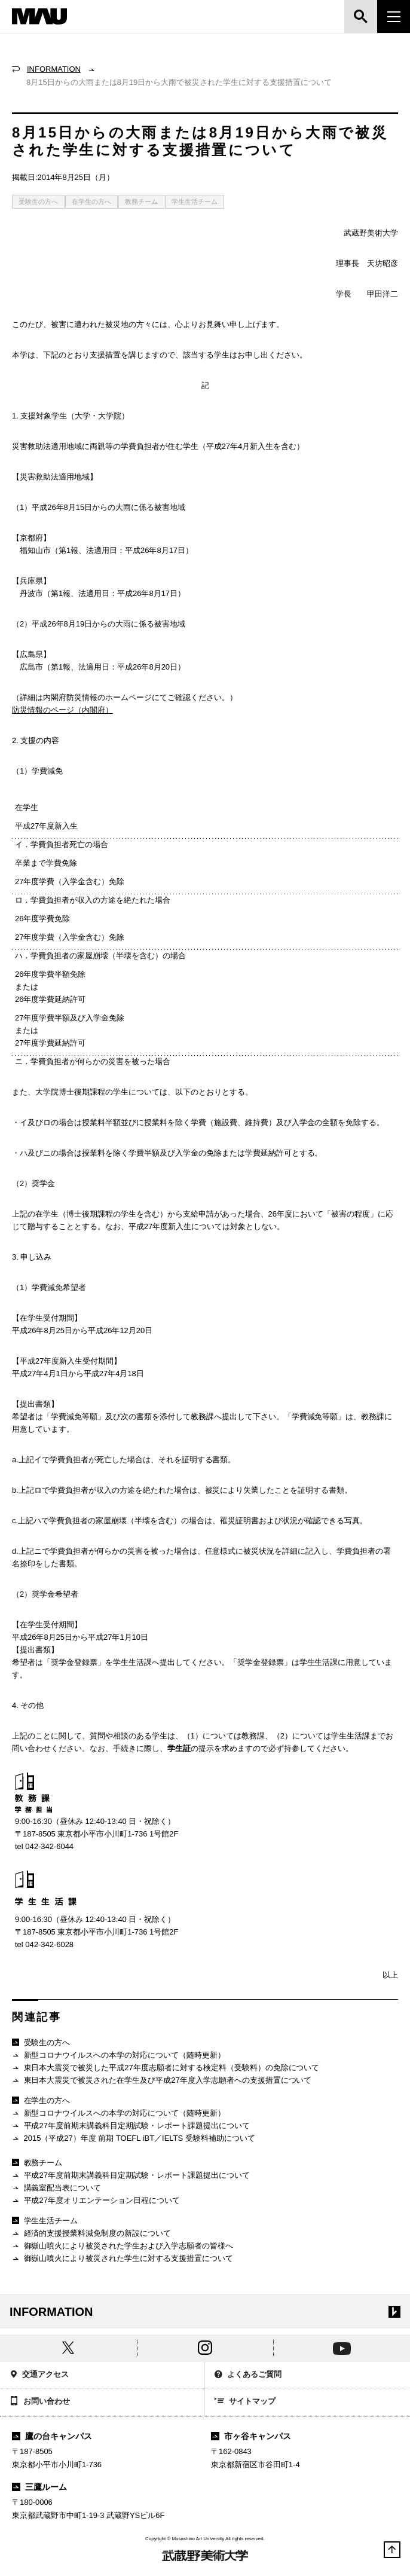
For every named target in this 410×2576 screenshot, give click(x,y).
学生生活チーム (195, 201)
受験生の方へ (38, 201)
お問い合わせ (40, 2402)
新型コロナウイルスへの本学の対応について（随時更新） (118, 2055)
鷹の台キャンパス (52, 2436)
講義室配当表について (56, 2188)
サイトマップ (245, 2402)
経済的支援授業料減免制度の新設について (91, 2233)
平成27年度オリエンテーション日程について (96, 2201)
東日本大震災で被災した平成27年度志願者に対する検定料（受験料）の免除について (165, 2068)
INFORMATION (54, 69)
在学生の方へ (91, 201)
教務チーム (141, 201)
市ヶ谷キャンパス (251, 2436)
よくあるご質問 (248, 2375)
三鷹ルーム (39, 2487)
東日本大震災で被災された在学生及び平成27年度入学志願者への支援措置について (161, 2080)
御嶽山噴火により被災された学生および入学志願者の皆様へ (122, 2246)
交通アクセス (39, 2375)
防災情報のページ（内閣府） (62, 709)
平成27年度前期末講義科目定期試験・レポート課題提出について (131, 2126)
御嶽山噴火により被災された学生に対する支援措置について (122, 2259)
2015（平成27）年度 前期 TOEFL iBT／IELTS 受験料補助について (133, 2138)
